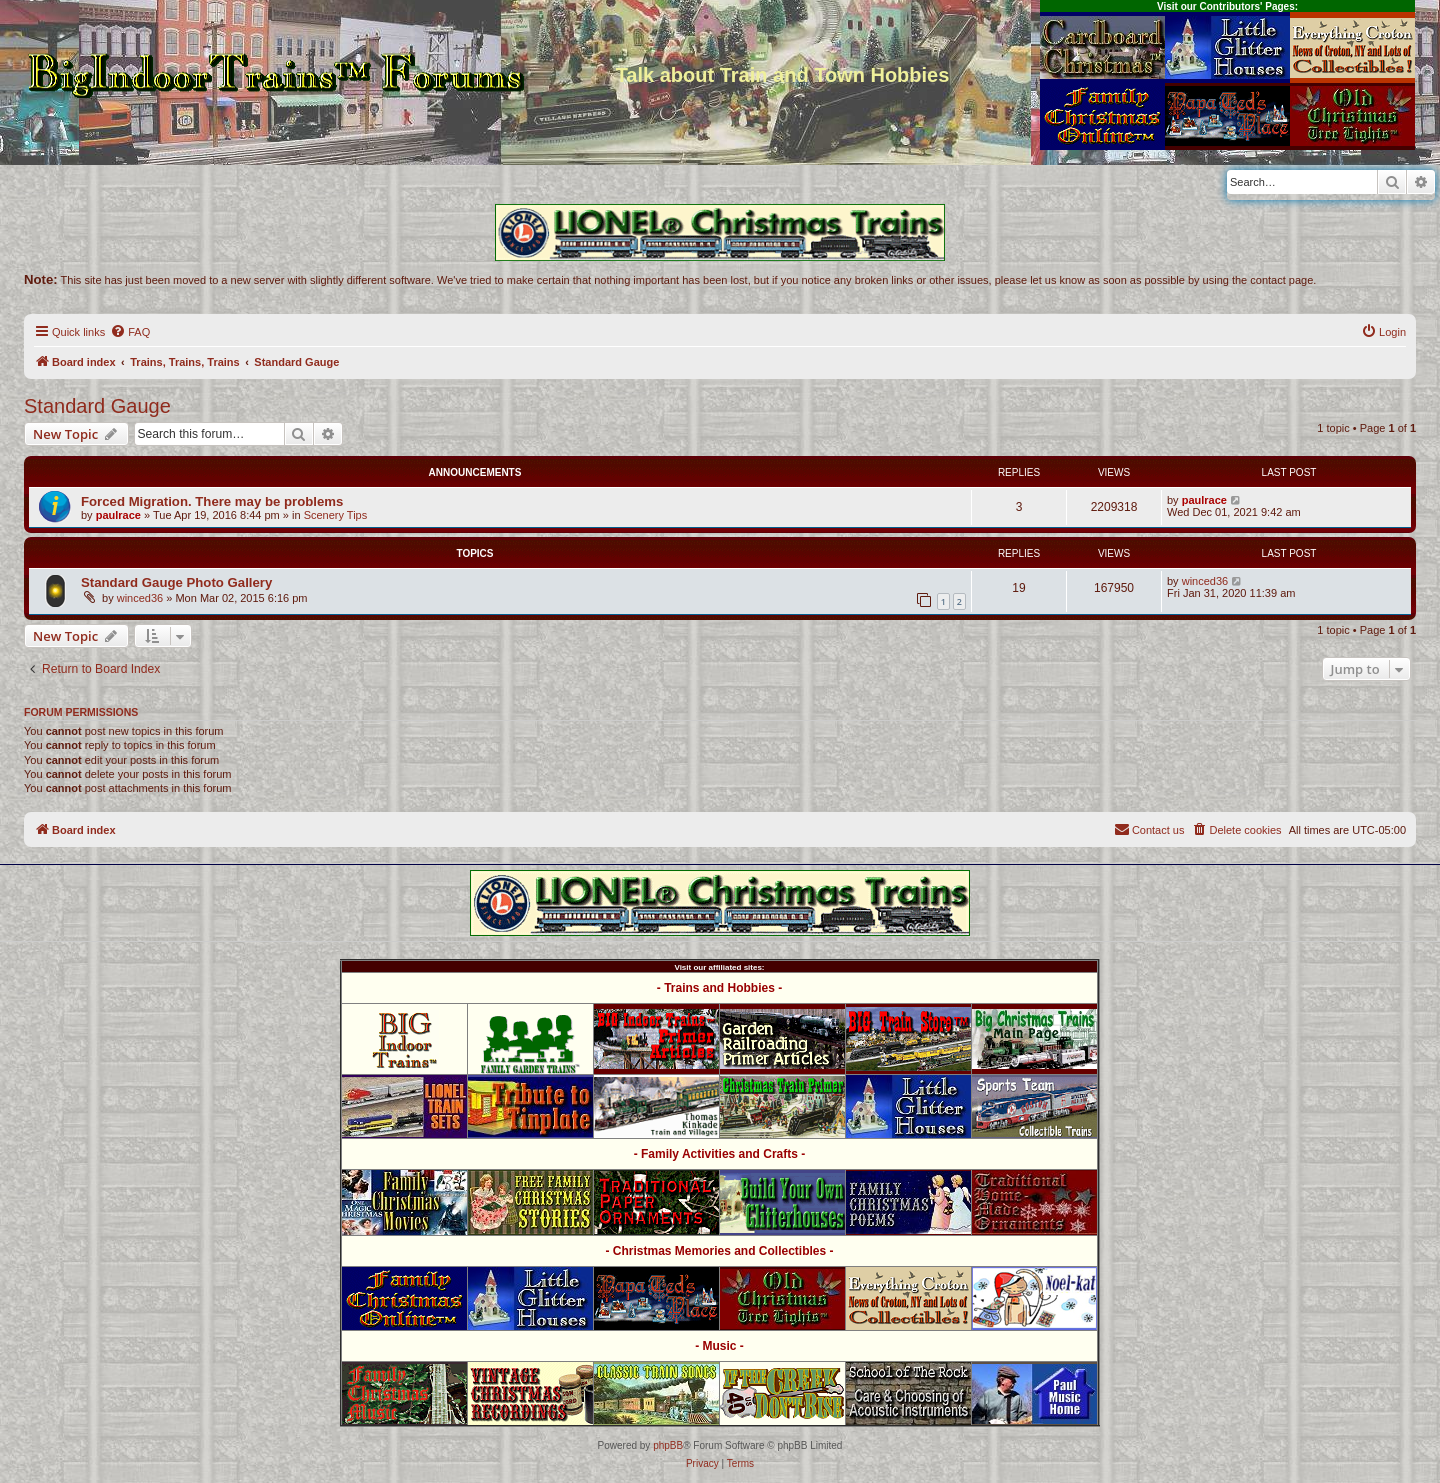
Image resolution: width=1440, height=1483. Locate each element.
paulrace (118, 515)
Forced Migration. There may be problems (212, 501)
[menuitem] (130, 332)
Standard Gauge (97, 406)
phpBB (668, 1445)
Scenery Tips (336, 515)
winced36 (140, 598)
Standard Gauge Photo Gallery (176, 582)
